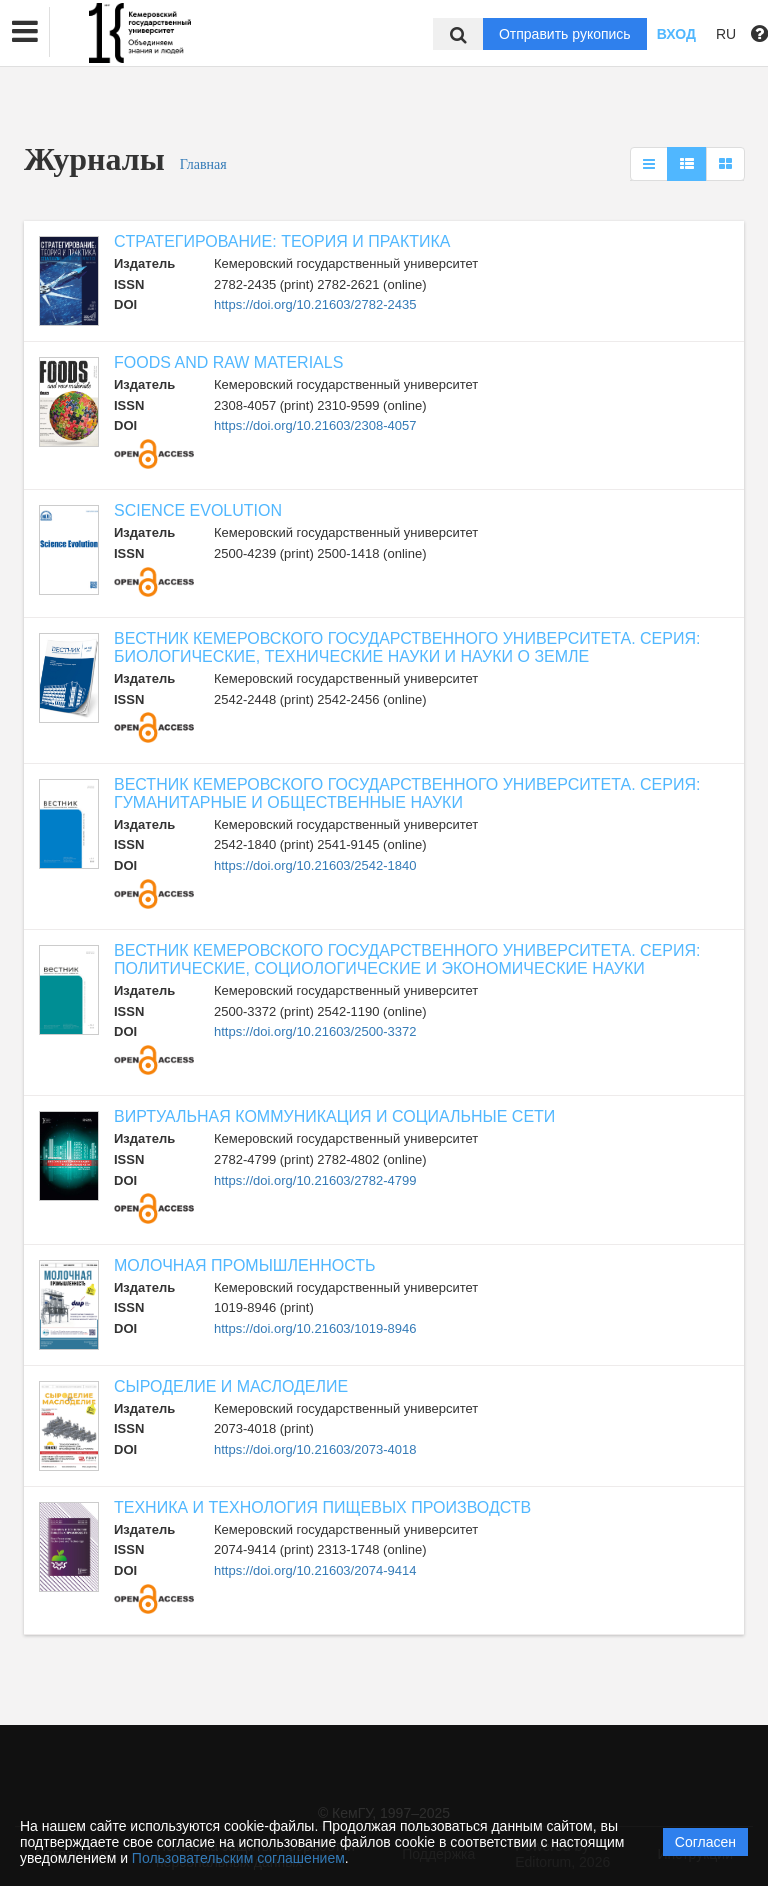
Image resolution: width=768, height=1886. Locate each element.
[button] (25, 32)
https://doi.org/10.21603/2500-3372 (315, 1031)
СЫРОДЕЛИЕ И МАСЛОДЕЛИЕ (231, 1386)
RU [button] (726, 34)
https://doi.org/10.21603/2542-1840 (315, 865)
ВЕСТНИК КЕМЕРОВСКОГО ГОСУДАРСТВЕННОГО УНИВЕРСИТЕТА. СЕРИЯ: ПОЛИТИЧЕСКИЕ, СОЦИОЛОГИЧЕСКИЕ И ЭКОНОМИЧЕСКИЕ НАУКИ (407, 959)
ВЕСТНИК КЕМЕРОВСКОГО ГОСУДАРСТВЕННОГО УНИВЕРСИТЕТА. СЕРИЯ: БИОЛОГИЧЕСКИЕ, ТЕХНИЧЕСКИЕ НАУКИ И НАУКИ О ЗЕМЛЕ (407, 647)
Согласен (705, 1842)
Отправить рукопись (565, 34)
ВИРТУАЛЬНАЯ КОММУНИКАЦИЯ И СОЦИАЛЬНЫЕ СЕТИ (334, 1116)
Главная (203, 164)
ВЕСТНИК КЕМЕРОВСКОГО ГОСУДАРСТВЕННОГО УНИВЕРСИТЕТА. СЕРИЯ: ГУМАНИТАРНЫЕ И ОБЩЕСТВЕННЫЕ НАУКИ (407, 793)
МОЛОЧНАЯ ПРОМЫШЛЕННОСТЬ (245, 1265)
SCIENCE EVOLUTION (198, 510)
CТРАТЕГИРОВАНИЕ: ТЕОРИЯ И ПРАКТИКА (282, 241)
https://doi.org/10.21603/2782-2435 (315, 304)
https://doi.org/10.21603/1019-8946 (315, 1328)
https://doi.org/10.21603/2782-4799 (315, 1180)
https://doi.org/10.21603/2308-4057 (315, 425)
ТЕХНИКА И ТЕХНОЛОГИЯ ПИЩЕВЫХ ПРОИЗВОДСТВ (322, 1507)
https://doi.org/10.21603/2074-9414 (315, 1570)
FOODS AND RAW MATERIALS (228, 362)
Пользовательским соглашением (238, 1858)
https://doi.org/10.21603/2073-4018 (315, 1449)
